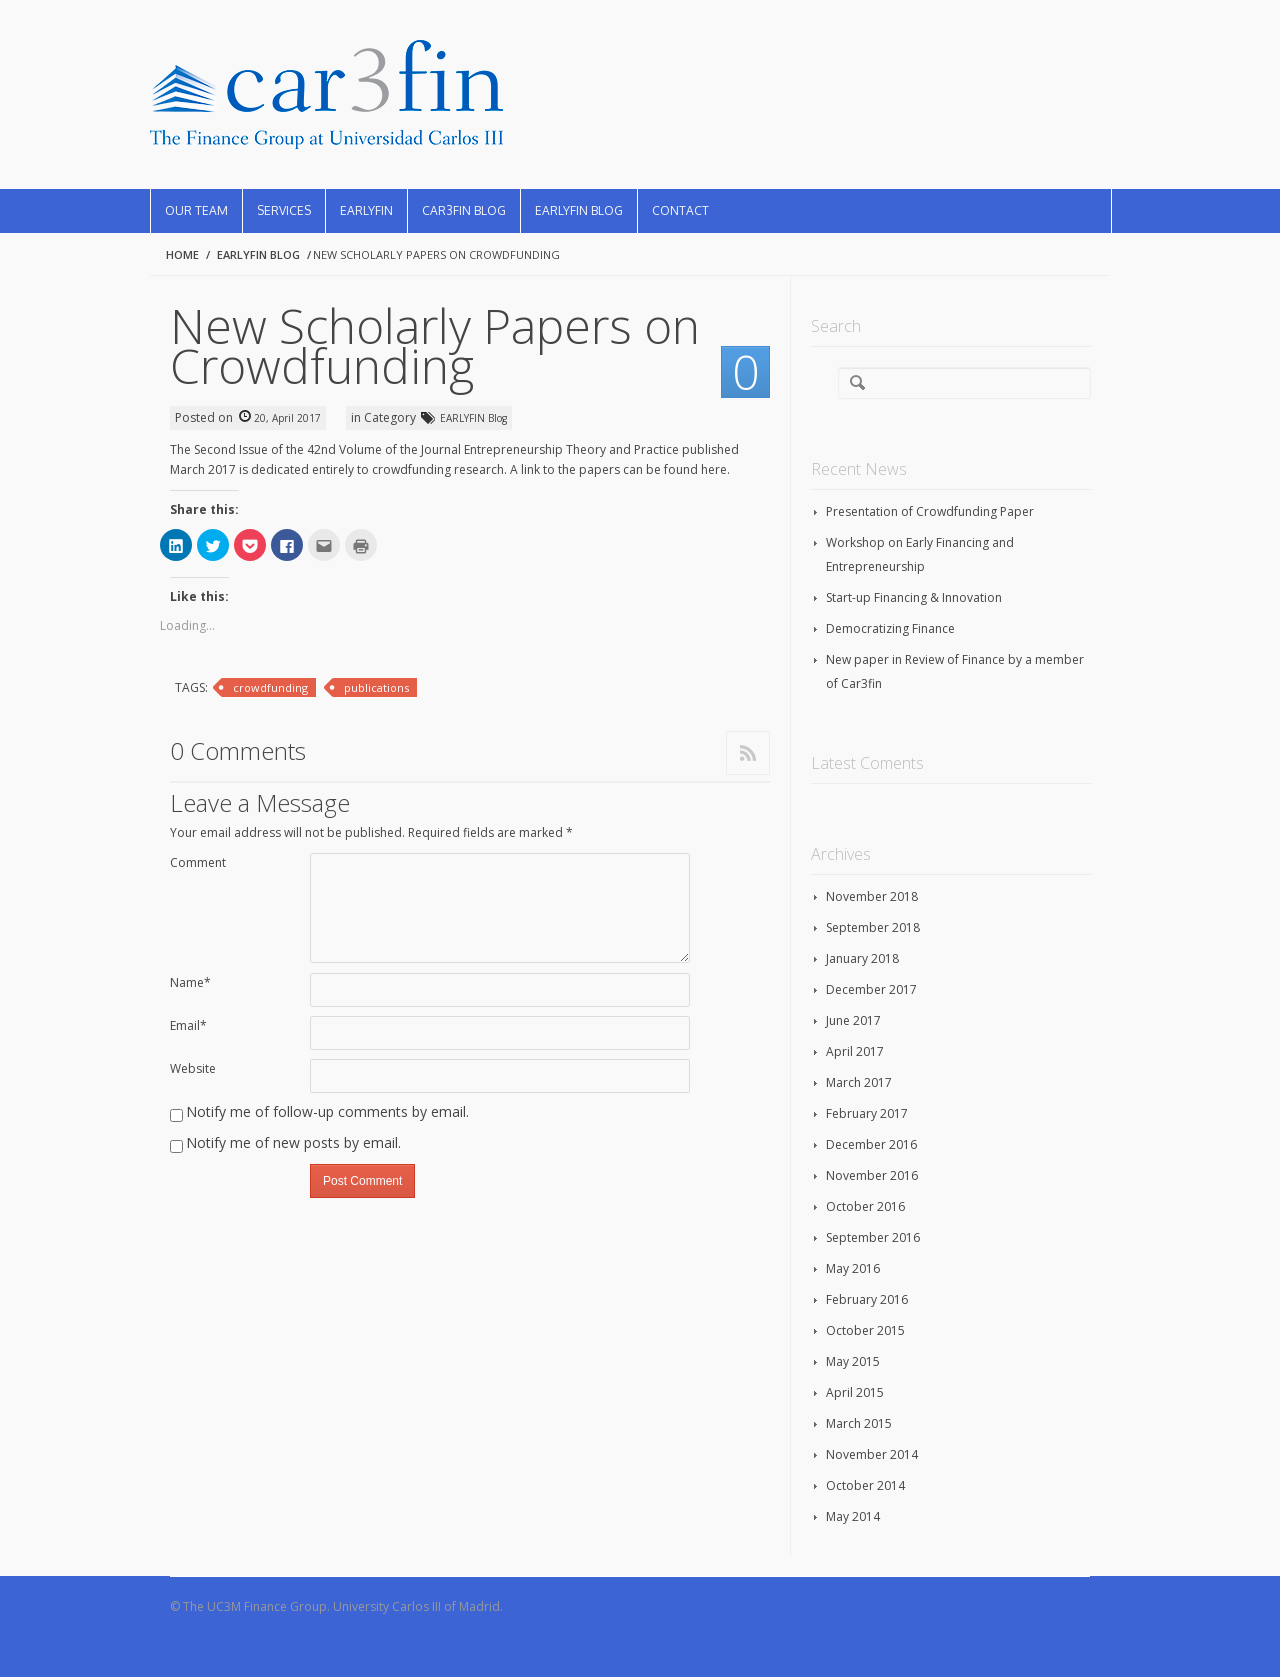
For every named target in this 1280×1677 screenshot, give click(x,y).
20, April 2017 (287, 418)
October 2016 (865, 1206)
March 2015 (859, 1423)
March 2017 (859, 1082)
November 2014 (872, 1454)
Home (182, 254)
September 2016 (873, 1237)
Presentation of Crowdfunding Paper (930, 511)
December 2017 (871, 989)
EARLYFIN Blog (579, 210)
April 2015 (855, 1392)
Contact (680, 210)
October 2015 (865, 1330)
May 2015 (853, 1361)
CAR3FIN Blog (464, 210)
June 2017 (853, 1020)
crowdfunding (270, 687)
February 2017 (867, 1113)
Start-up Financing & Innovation (914, 597)
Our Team (196, 210)
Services (284, 210)
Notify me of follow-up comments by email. (327, 1111)
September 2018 (873, 927)
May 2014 (853, 1516)
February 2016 (867, 1299)
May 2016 (853, 1268)
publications (376, 687)
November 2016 (872, 1175)
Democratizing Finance (890, 628)
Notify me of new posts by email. (293, 1142)
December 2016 (871, 1144)
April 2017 (855, 1051)
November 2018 (872, 896)
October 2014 (865, 1485)
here (714, 469)
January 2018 (862, 958)
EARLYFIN (366, 210)
